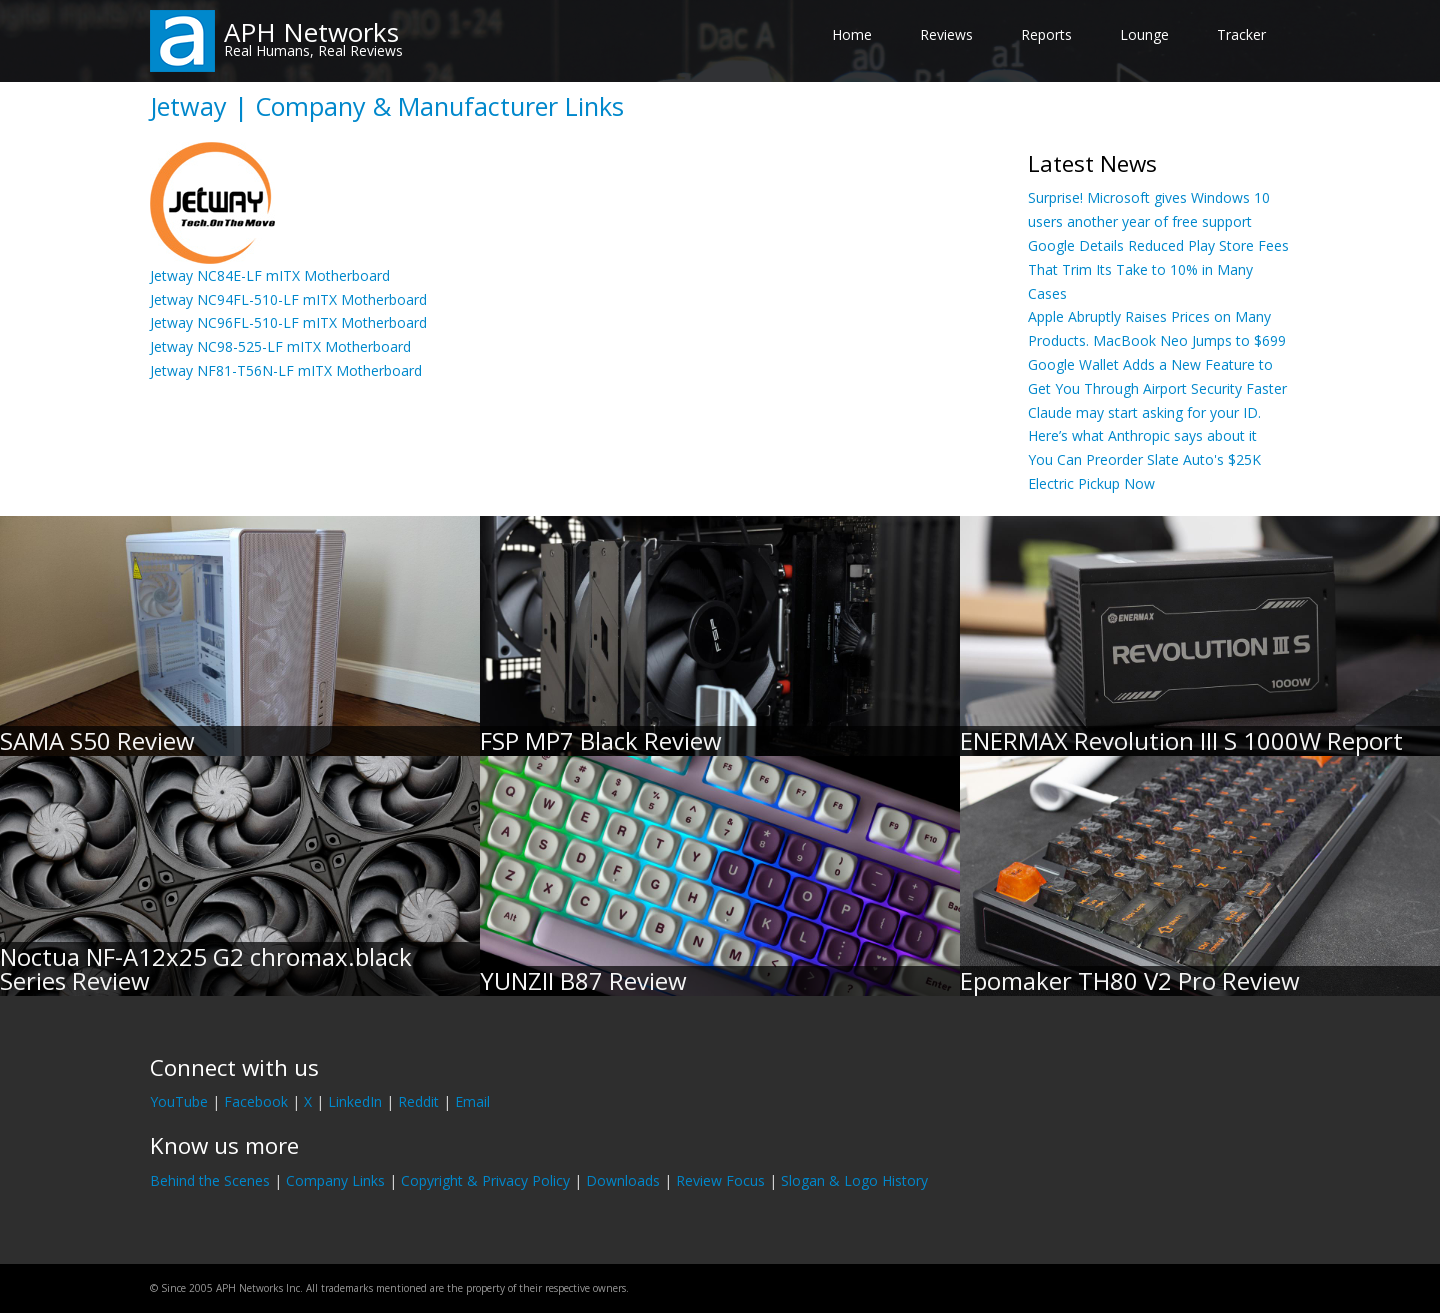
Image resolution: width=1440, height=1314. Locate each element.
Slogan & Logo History (854, 1180)
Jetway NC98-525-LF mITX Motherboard (280, 346)
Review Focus (720, 1180)
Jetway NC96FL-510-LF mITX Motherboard (288, 322)
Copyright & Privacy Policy (485, 1180)
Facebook (256, 1101)
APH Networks (311, 32)
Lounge (1144, 34)
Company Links (335, 1180)
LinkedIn (355, 1101)
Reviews (946, 34)
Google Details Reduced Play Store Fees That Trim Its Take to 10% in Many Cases (1158, 269)
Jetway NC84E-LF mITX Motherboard (270, 275)
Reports (1046, 34)
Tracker (1241, 34)
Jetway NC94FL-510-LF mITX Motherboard (288, 299)
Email (472, 1101)
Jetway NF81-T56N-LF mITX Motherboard (286, 370)
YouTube (179, 1101)
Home (852, 34)
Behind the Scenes (210, 1180)
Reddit (418, 1101)
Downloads (623, 1180)
